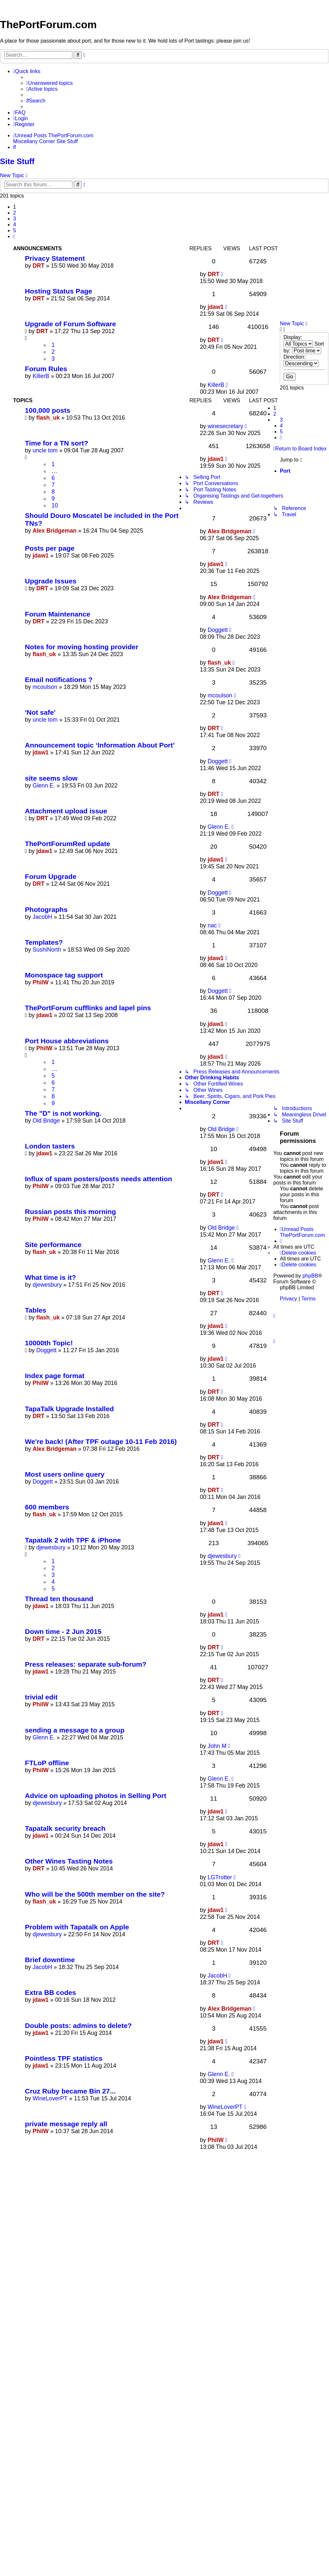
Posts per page (49, 548)
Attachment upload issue (66, 811)
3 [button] (14, 218)
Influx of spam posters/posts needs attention (98, 1179)
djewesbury (47, 1284)
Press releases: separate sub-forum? (85, 1664)
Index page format (55, 1375)
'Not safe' (40, 712)
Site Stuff (17, 161)
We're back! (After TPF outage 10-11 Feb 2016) (101, 1441)
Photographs (46, 909)
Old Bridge (46, 1120)
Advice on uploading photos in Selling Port (95, 1795)
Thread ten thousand (59, 1598)
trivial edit (41, 1697)
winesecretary (225, 426)
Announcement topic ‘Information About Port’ (100, 745)
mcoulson (44, 687)
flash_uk (48, 417)
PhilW (40, 982)
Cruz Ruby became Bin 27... (70, 2091)
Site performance (53, 1244)
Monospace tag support (64, 975)
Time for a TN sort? (56, 443)
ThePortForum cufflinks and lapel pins (88, 1008)
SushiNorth (46, 949)
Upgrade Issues (50, 581)
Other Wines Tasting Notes (69, 1861)
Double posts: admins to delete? (78, 2025)
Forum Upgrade (50, 876)
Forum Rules (46, 368)
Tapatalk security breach (65, 1828)
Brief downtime (50, 1959)
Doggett (217, 630)
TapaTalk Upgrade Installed (69, 1408)
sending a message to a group (75, 1730)
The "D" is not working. (63, 1113)
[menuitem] (49, 83)
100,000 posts (47, 410)
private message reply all (66, 2124)
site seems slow (51, 778)
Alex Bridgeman (54, 530)
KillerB (40, 376)
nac (212, 925)
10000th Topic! (49, 1343)
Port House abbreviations (67, 1041)
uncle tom (44, 450)
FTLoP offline (47, 1763)
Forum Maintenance (57, 614)
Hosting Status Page (58, 291)
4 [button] (14, 224)
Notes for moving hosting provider (81, 647)
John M (216, 1746)
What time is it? (50, 1277)
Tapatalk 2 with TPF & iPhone (73, 1540)
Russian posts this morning (70, 1211)
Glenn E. (43, 785)
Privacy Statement (55, 258)
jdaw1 (215, 307)
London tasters (50, 1146)
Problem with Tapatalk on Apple (77, 1927)
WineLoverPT (50, 2098)
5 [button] (14, 230)
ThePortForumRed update (67, 843)
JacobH (42, 917)
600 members (47, 1507)
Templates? (44, 942)
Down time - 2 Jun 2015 (63, 1631)
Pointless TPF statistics (64, 2058)
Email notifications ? (58, 679)
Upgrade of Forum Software (70, 324)
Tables (35, 1310)
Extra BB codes (50, 1992)
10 (54, 505)
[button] (14, 236)
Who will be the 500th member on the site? (95, 1894)
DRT (38, 265)
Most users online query (65, 1474)
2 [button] (14, 213)
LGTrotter (219, 1877)
